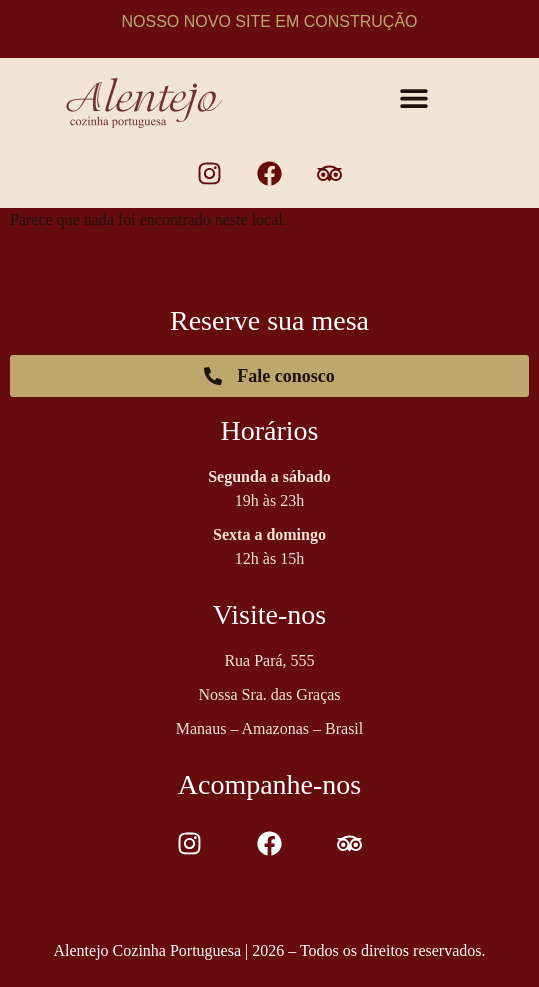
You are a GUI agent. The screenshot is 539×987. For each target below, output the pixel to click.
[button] (414, 98)
